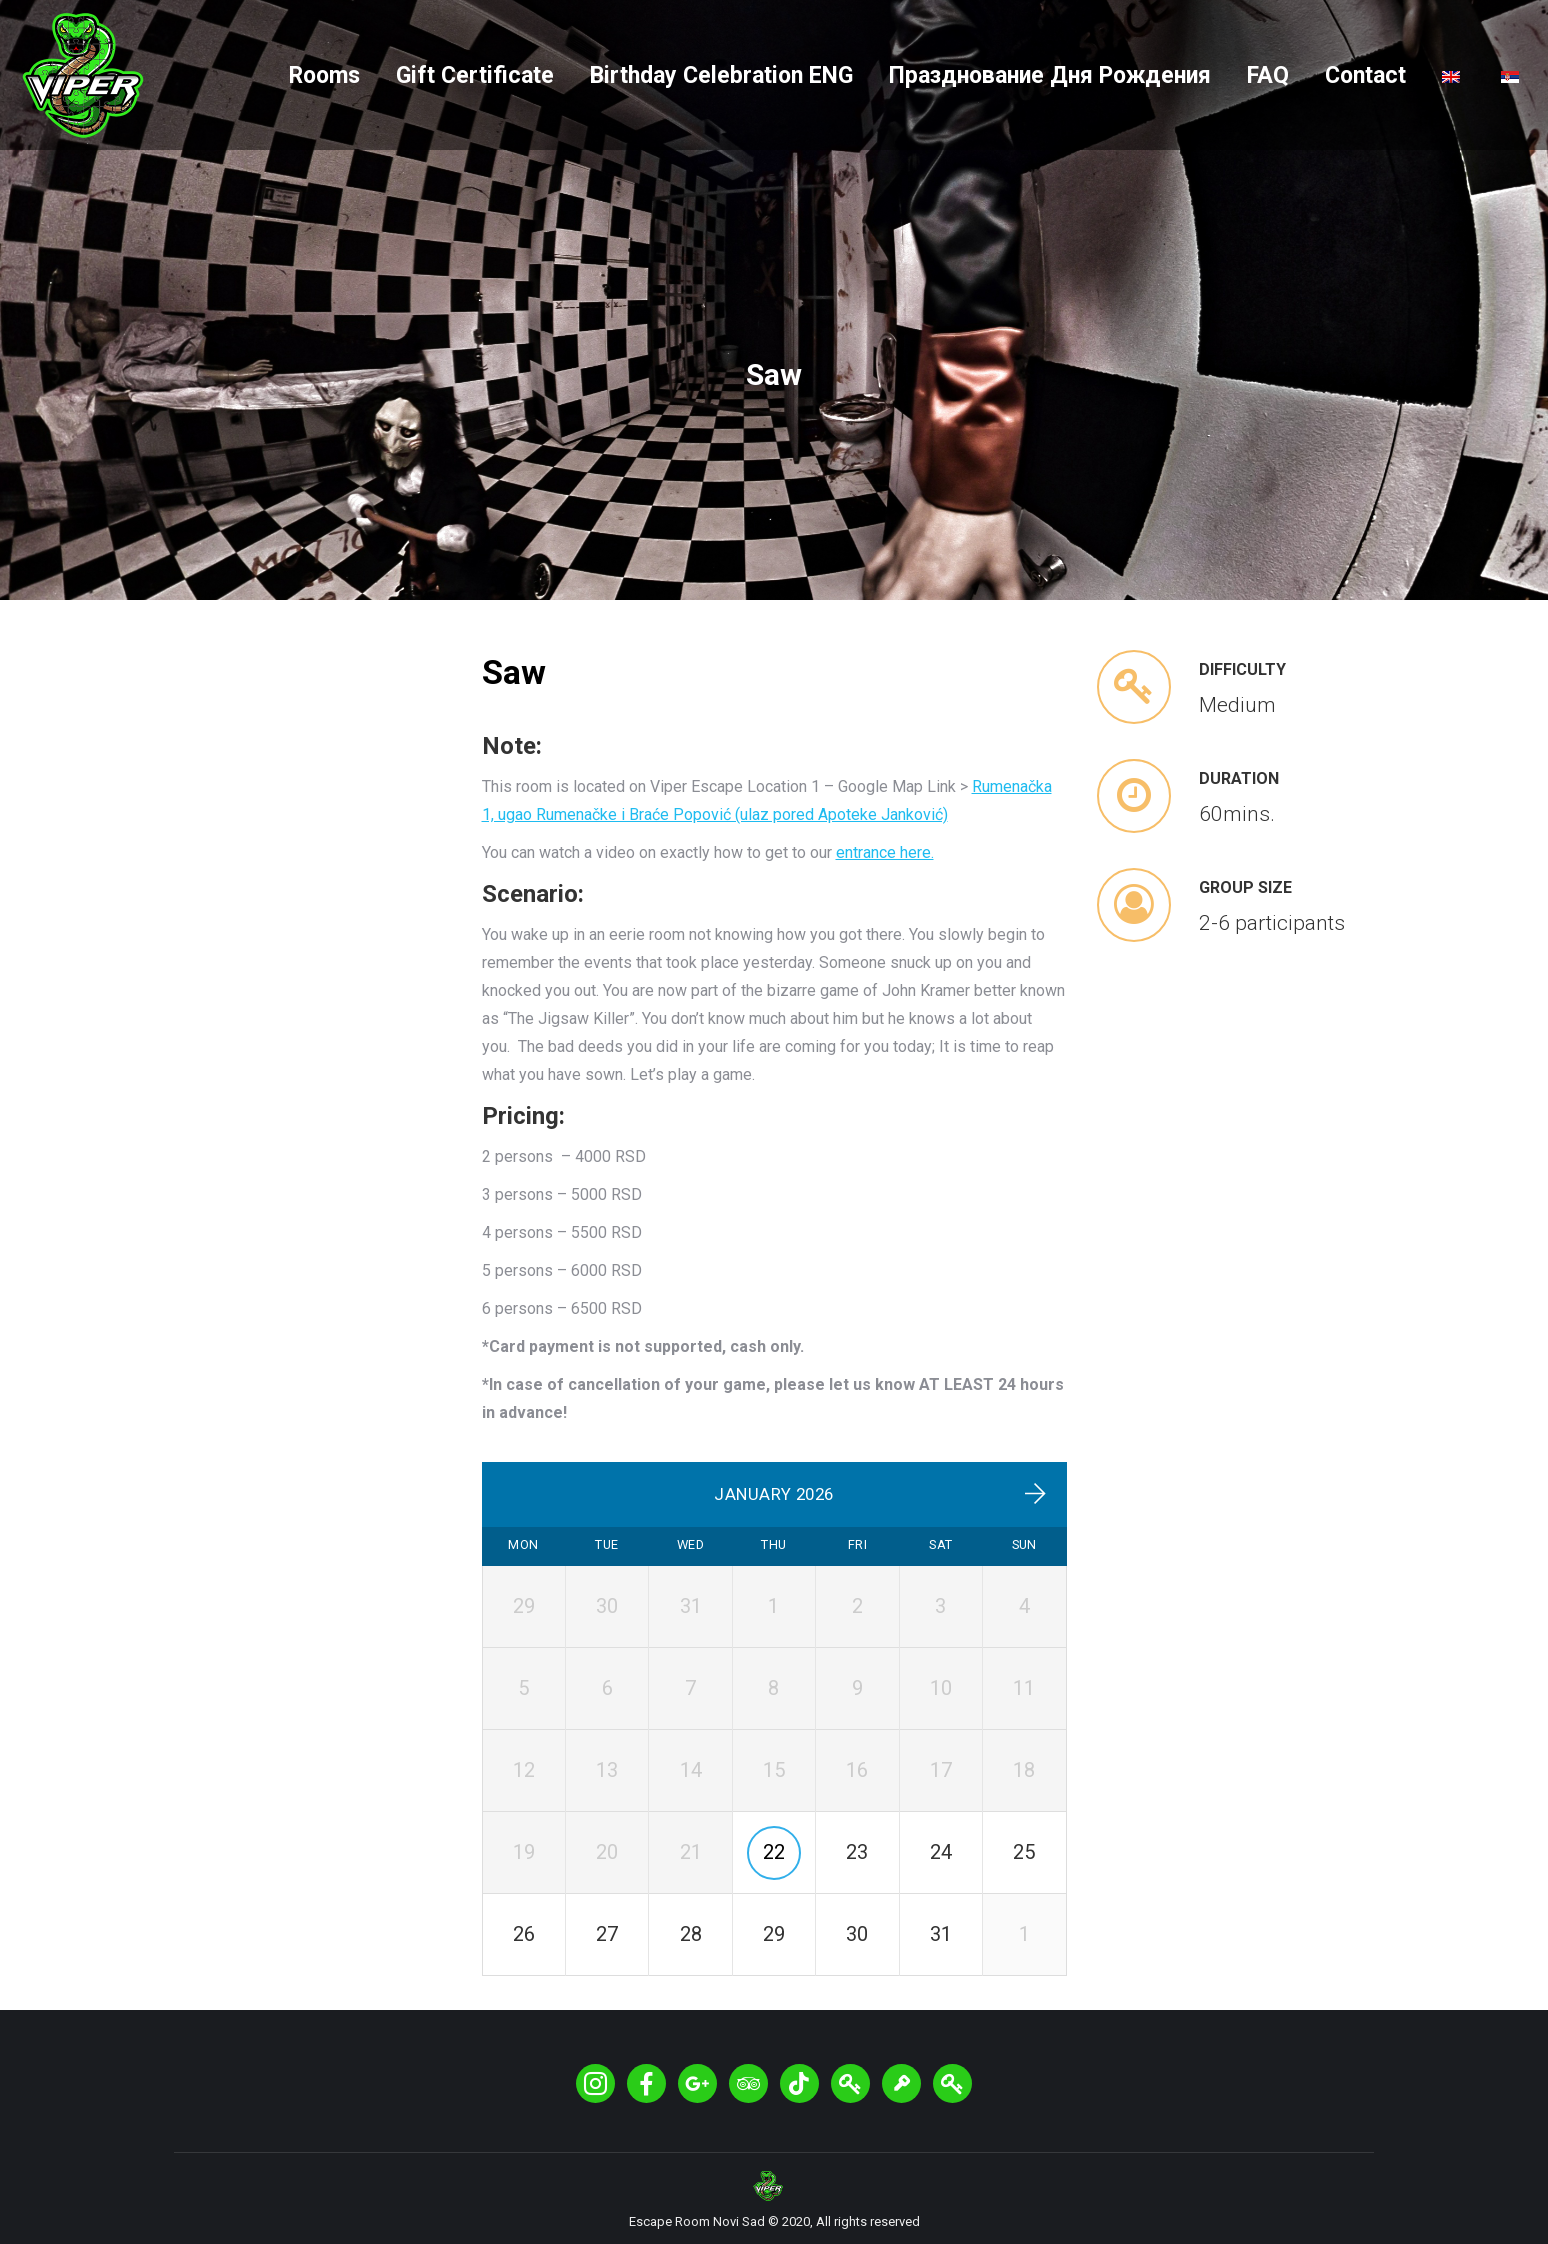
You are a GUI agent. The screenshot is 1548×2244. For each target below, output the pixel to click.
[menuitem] (324, 75)
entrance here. (885, 852)
